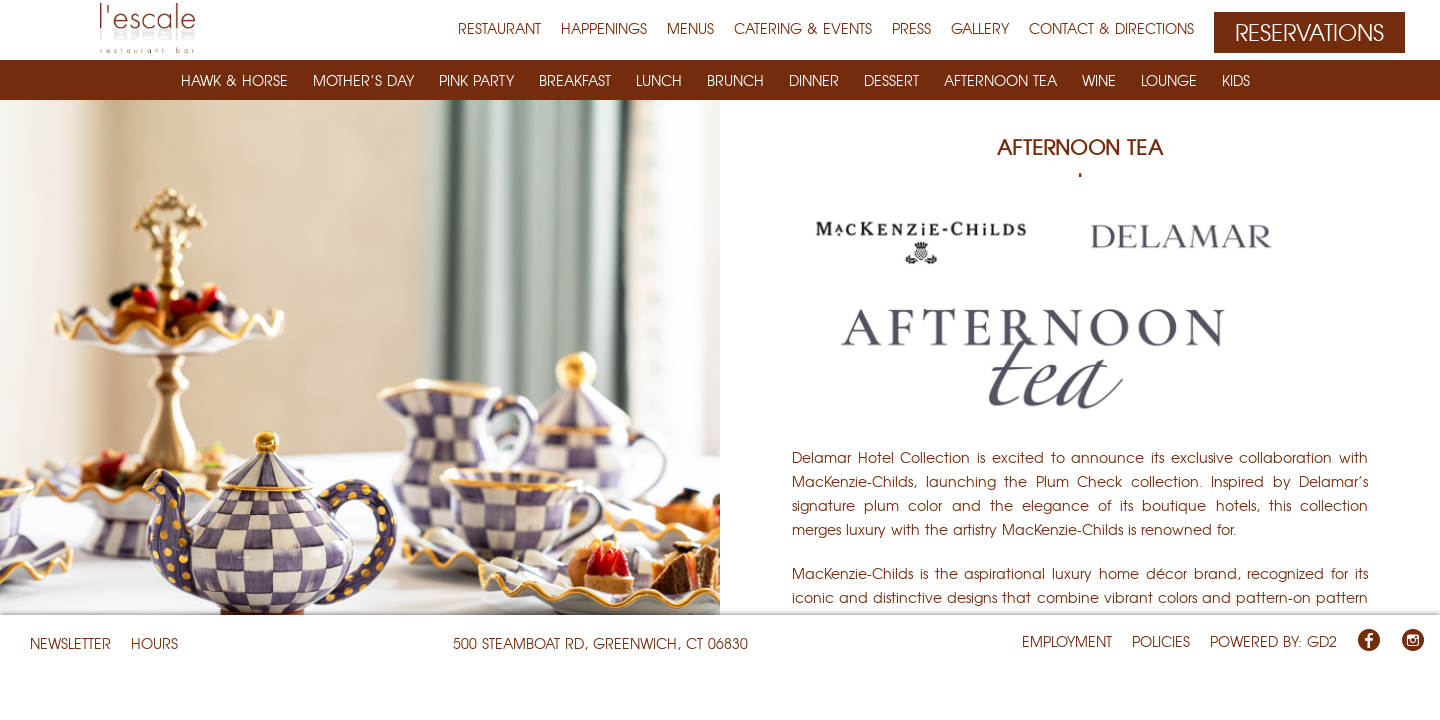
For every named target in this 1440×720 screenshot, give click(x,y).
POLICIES (1161, 641)
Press (911, 28)
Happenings (604, 28)
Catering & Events (803, 28)
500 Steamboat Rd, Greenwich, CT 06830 (600, 643)
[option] (360, 360)
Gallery (980, 28)
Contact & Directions (1111, 28)
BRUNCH (735, 80)
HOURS (154, 643)
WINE (1099, 80)
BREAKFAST (575, 80)
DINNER (814, 80)
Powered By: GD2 (1273, 641)
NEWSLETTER (70, 643)
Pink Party (476, 80)
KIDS (1236, 80)
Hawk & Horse (234, 80)
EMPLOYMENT (1067, 641)
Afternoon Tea (1000, 80)
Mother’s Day (363, 80)
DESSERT (891, 80)
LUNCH (659, 80)
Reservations (1309, 32)
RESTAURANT (499, 28)
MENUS (690, 28)
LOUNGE (1169, 80)
